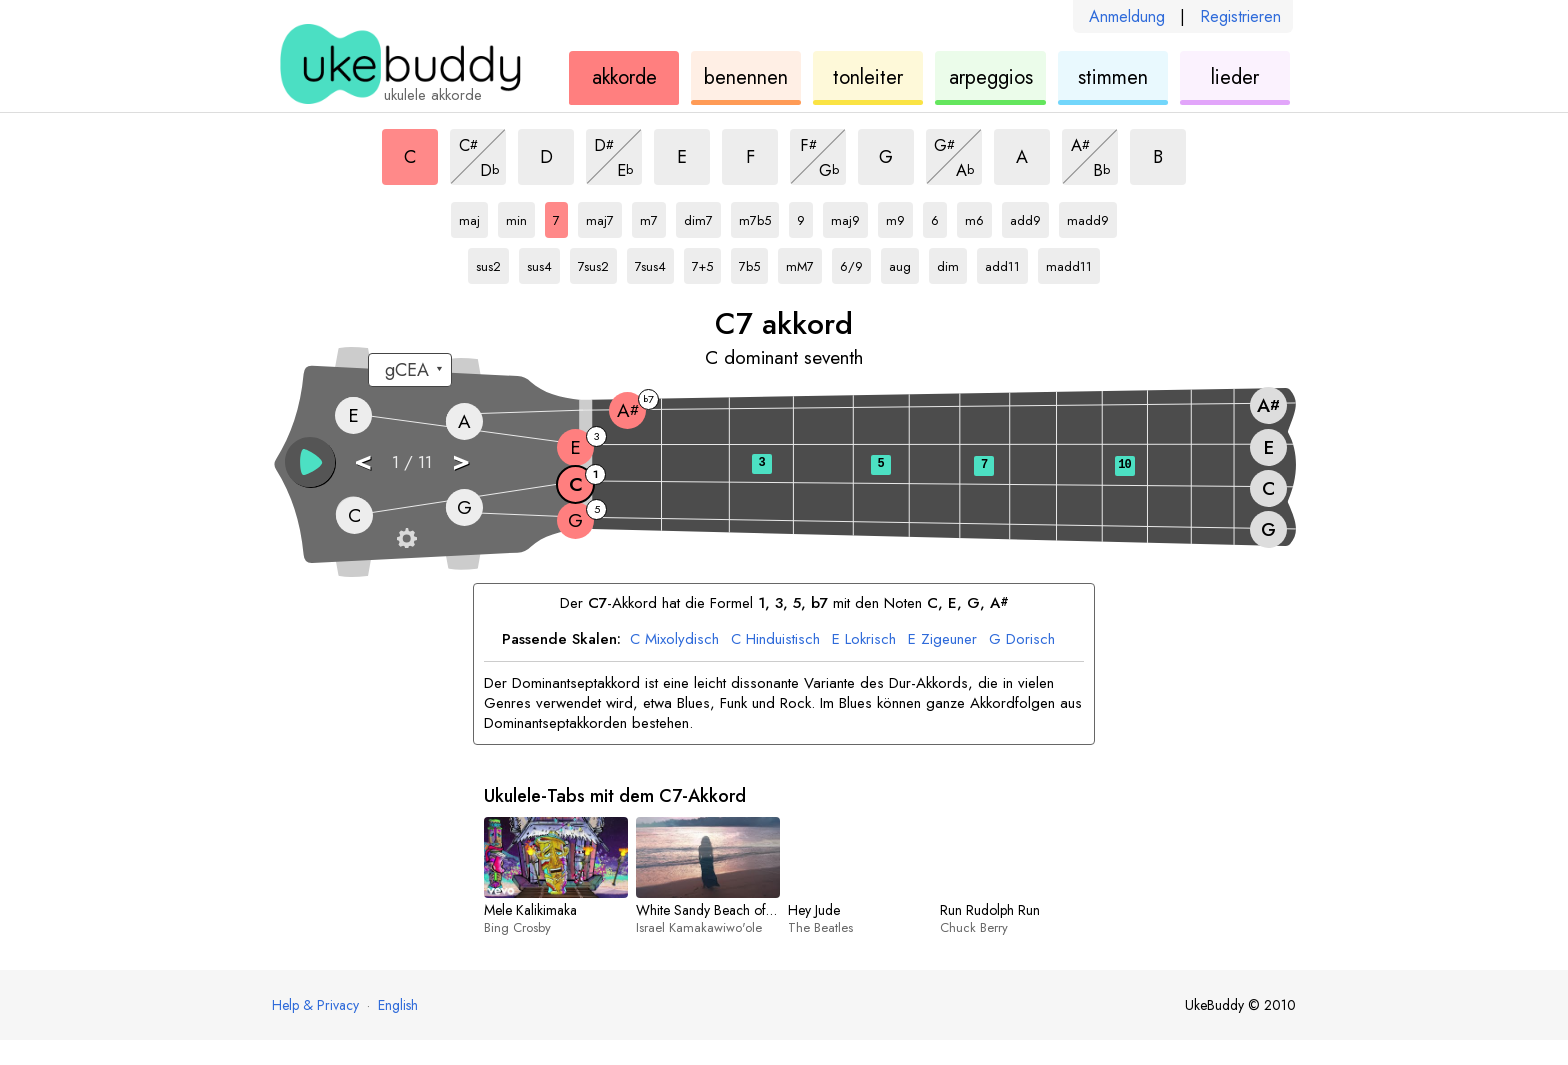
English (398, 1005)
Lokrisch (864, 640)
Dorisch (1022, 640)
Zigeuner (942, 640)
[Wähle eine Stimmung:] (410, 370)
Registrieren (1240, 16)
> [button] (461, 460)
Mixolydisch (674, 640)
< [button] (363, 460)
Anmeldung (1127, 16)
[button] (310, 462)
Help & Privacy (315, 1005)
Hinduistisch (775, 640)
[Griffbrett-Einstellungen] (407, 538)
